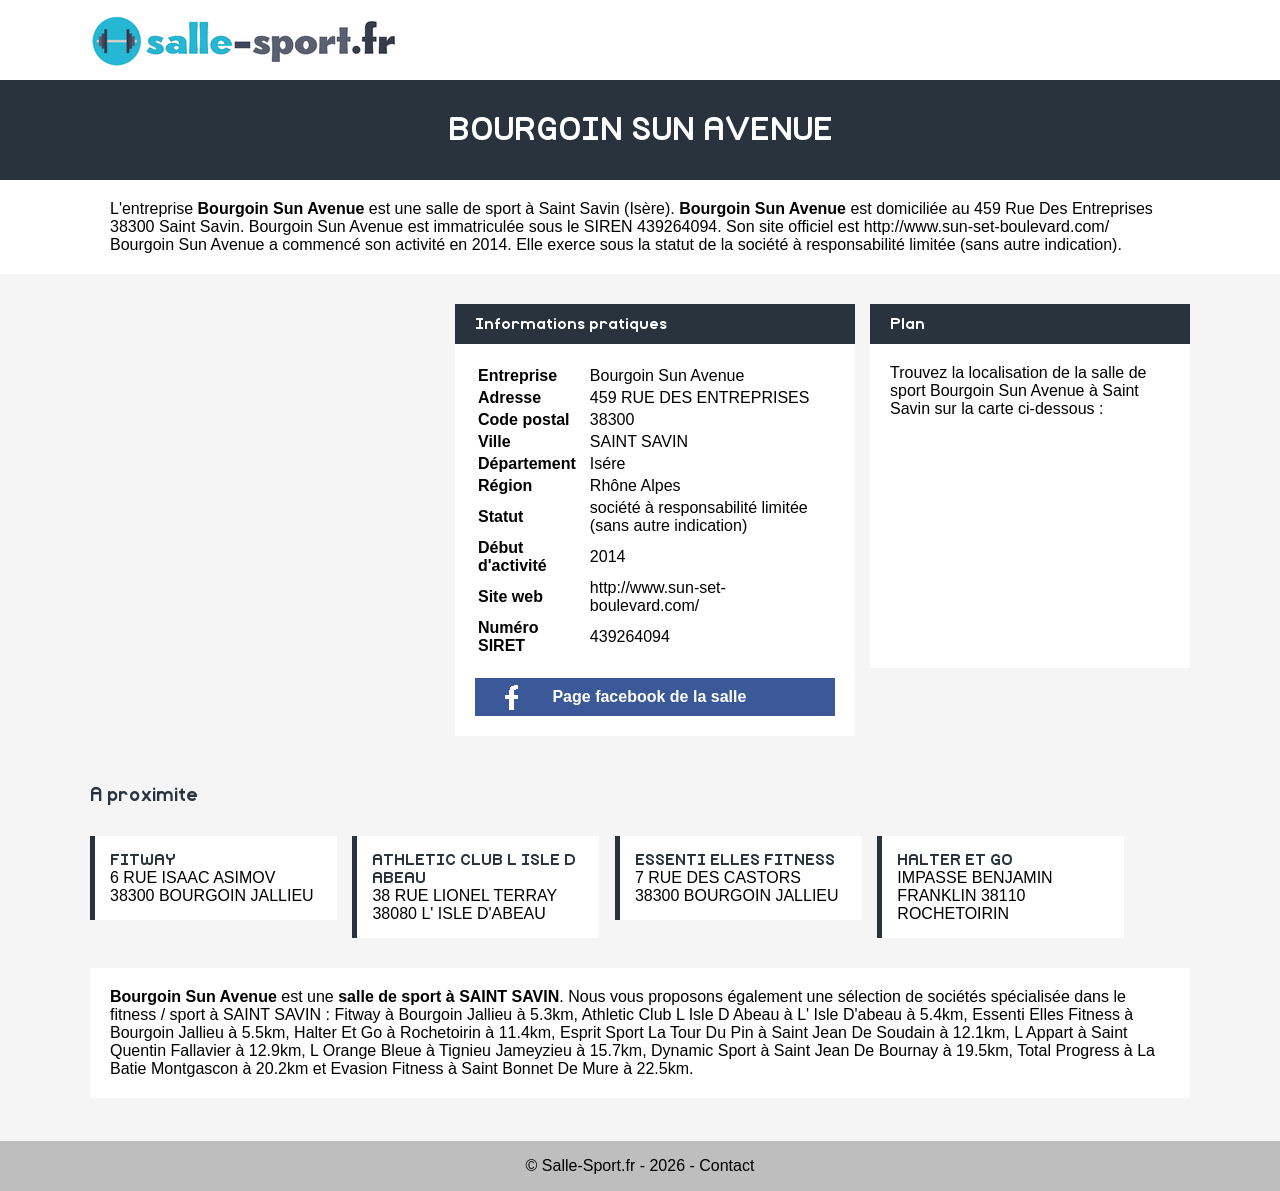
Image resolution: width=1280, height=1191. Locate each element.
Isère (647, 208)
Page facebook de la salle (625, 696)
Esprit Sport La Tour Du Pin (657, 1032)
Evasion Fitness (387, 1068)
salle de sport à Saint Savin (523, 208)
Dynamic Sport (703, 1050)
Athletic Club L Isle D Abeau (681, 1014)
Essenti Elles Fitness (1046, 1014)
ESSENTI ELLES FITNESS (735, 860)
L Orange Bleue (365, 1050)
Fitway (357, 1014)
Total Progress (1068, 1050)
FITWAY (143, 860)
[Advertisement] (265, 444)
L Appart (1043, 1032)
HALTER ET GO (955, 860)
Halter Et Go (338, 1032)
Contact (726, 1165)
